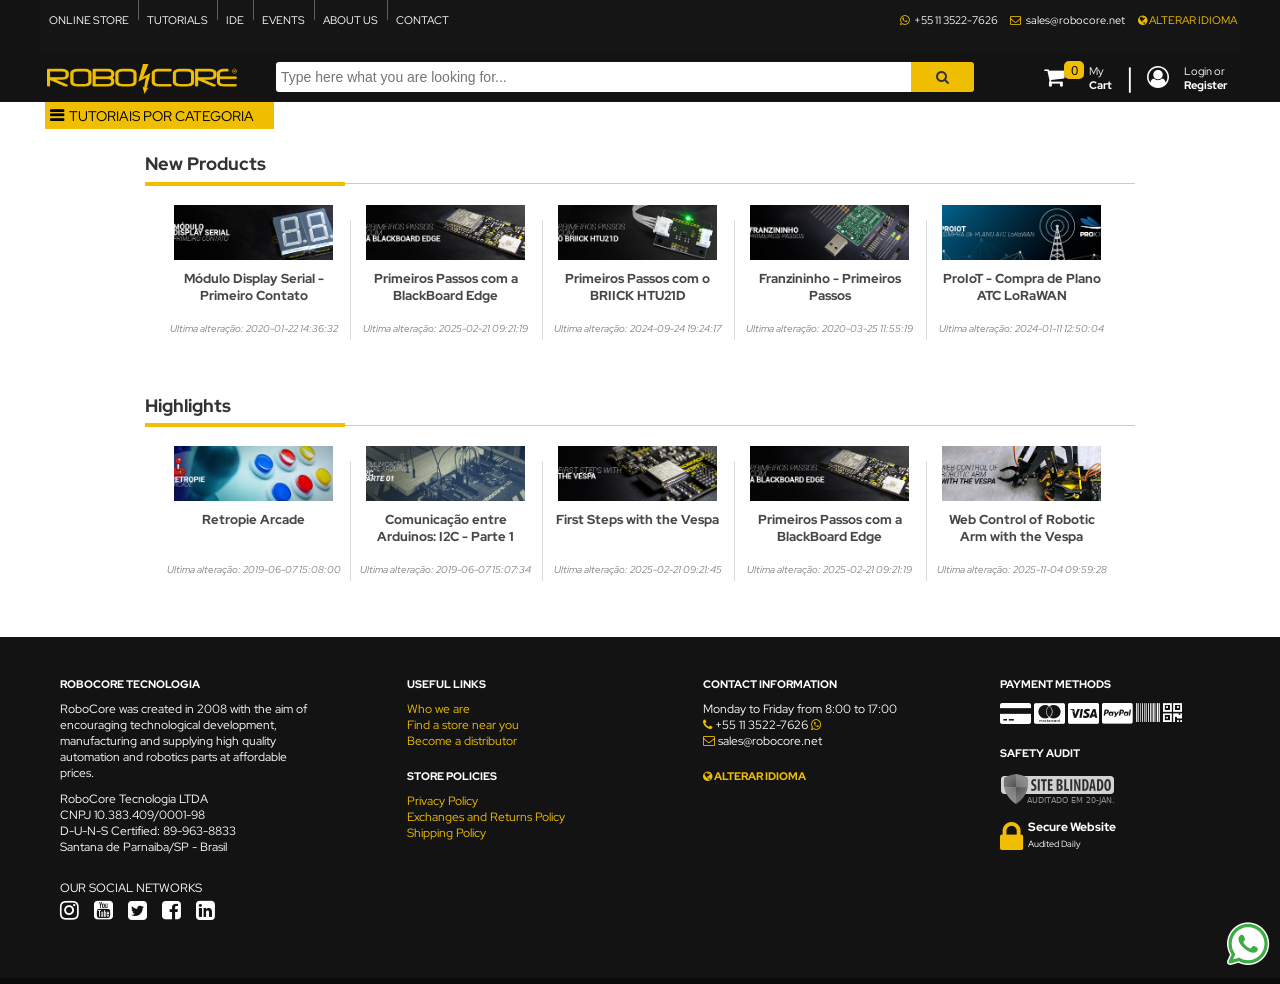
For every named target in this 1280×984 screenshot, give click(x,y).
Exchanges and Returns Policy (486, 817)
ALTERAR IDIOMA (1187, 20)
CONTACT (422, 20)
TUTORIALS (177, 20)
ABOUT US (350, 20)
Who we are (438, 709)
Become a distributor (462, 741)
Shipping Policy (446, 833)
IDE (235, 20)
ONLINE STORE (89, 20)
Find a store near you (463, 725)
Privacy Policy (442, 801)
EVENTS (283, 20)
